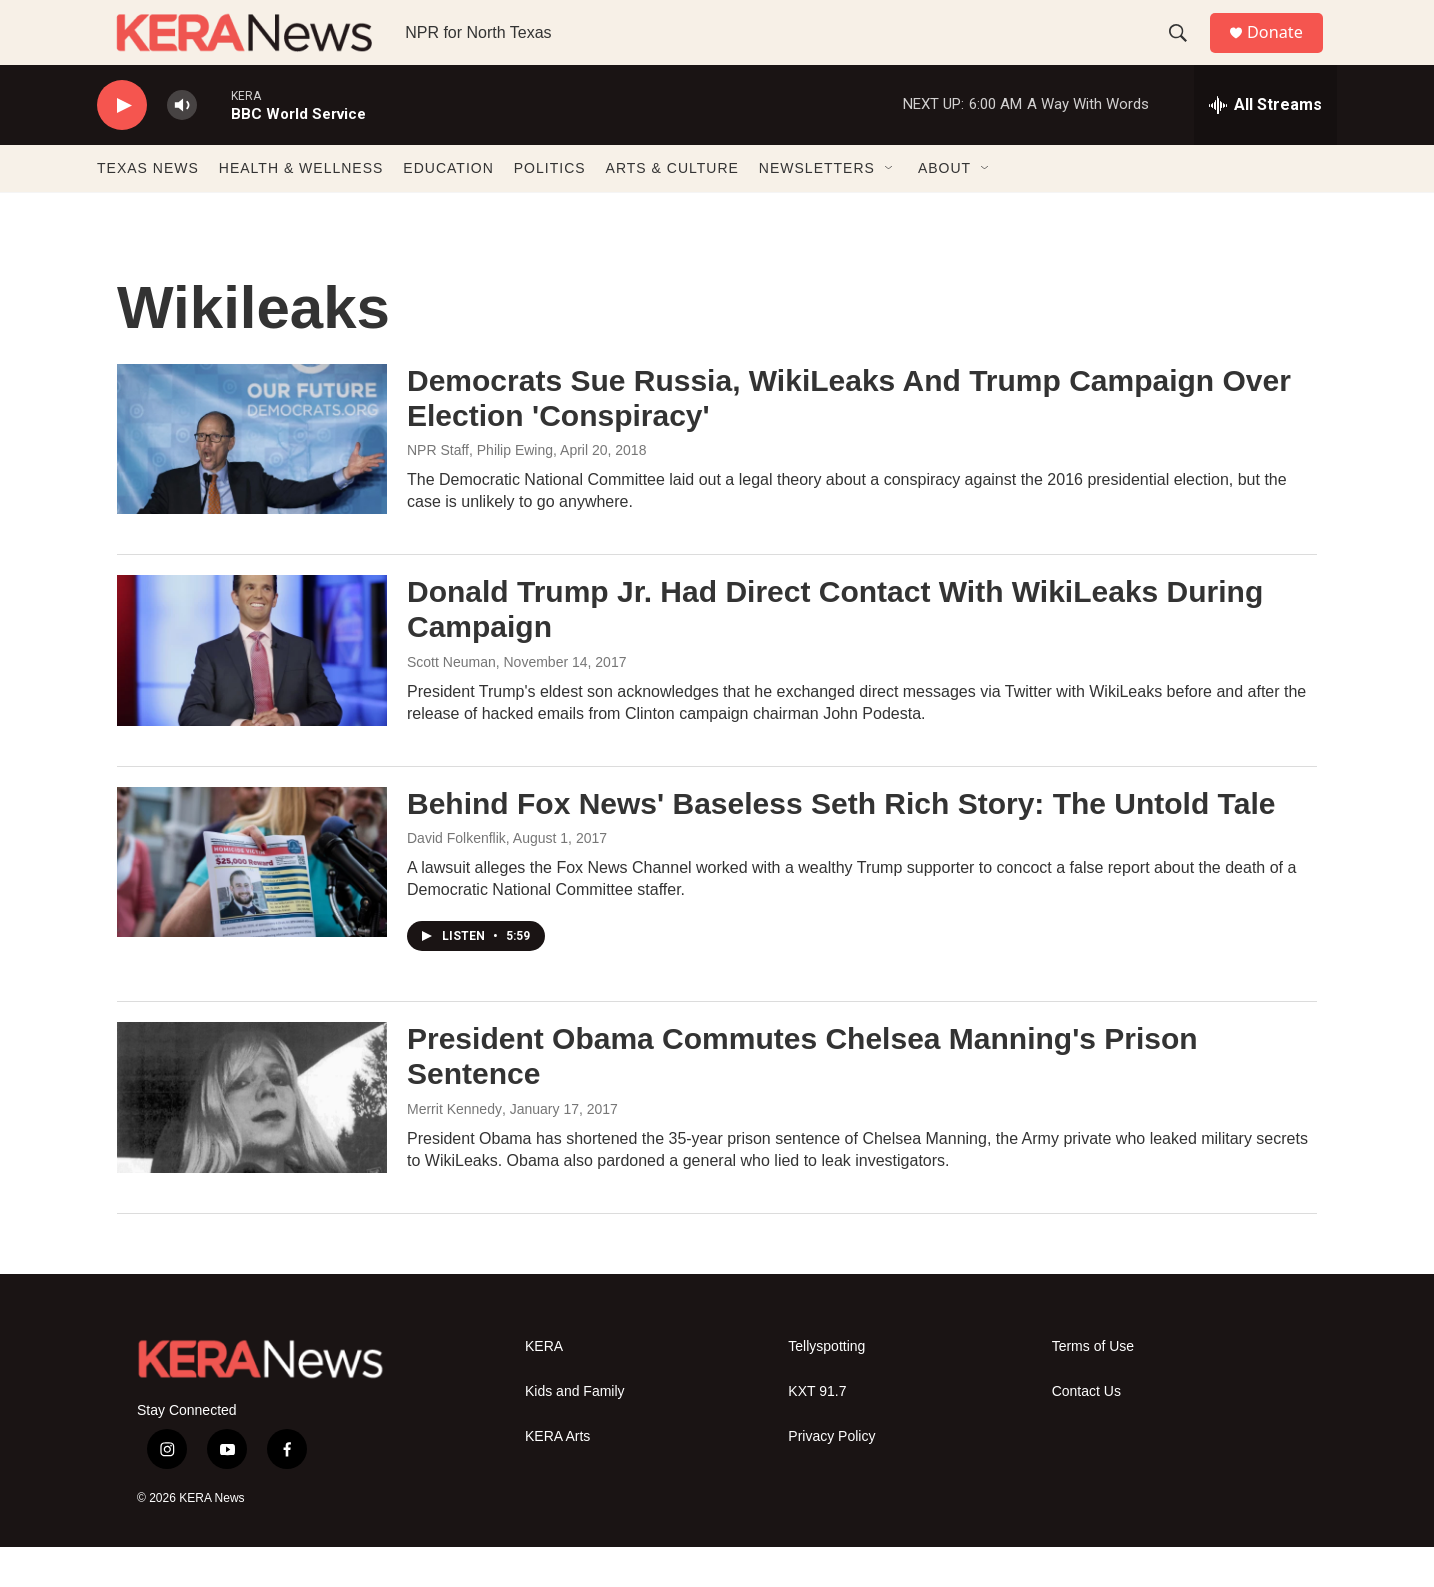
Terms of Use (1093, 1386)
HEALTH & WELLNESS (301, 208)
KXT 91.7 (817, 1431)
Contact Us (1086, 1431)
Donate (1286, 52)
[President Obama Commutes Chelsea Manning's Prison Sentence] (252, 1137)
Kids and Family (575, 1431)
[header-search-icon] (1186, 53)
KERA (544, 1386)
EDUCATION (448, 208)
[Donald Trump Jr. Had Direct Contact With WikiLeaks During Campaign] (252, 690)
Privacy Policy (831, 1476)
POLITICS (550, 208)
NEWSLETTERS (817, 208)
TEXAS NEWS (148, 208)
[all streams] (1265, 145)
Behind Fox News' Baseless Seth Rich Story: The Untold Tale (841, 843)
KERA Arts (557, 1476)
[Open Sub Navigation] (890, 208)
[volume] (182, 145)
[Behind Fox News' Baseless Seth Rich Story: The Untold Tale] (252, 902)
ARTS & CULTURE (672, 208)
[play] (122, 145)
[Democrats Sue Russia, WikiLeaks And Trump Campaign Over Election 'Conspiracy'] (252, 479)
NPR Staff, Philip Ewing (480, 490)
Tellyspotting (826, 1386)
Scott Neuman (451, 702)
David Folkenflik (456, 878)
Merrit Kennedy (454, 1149)
